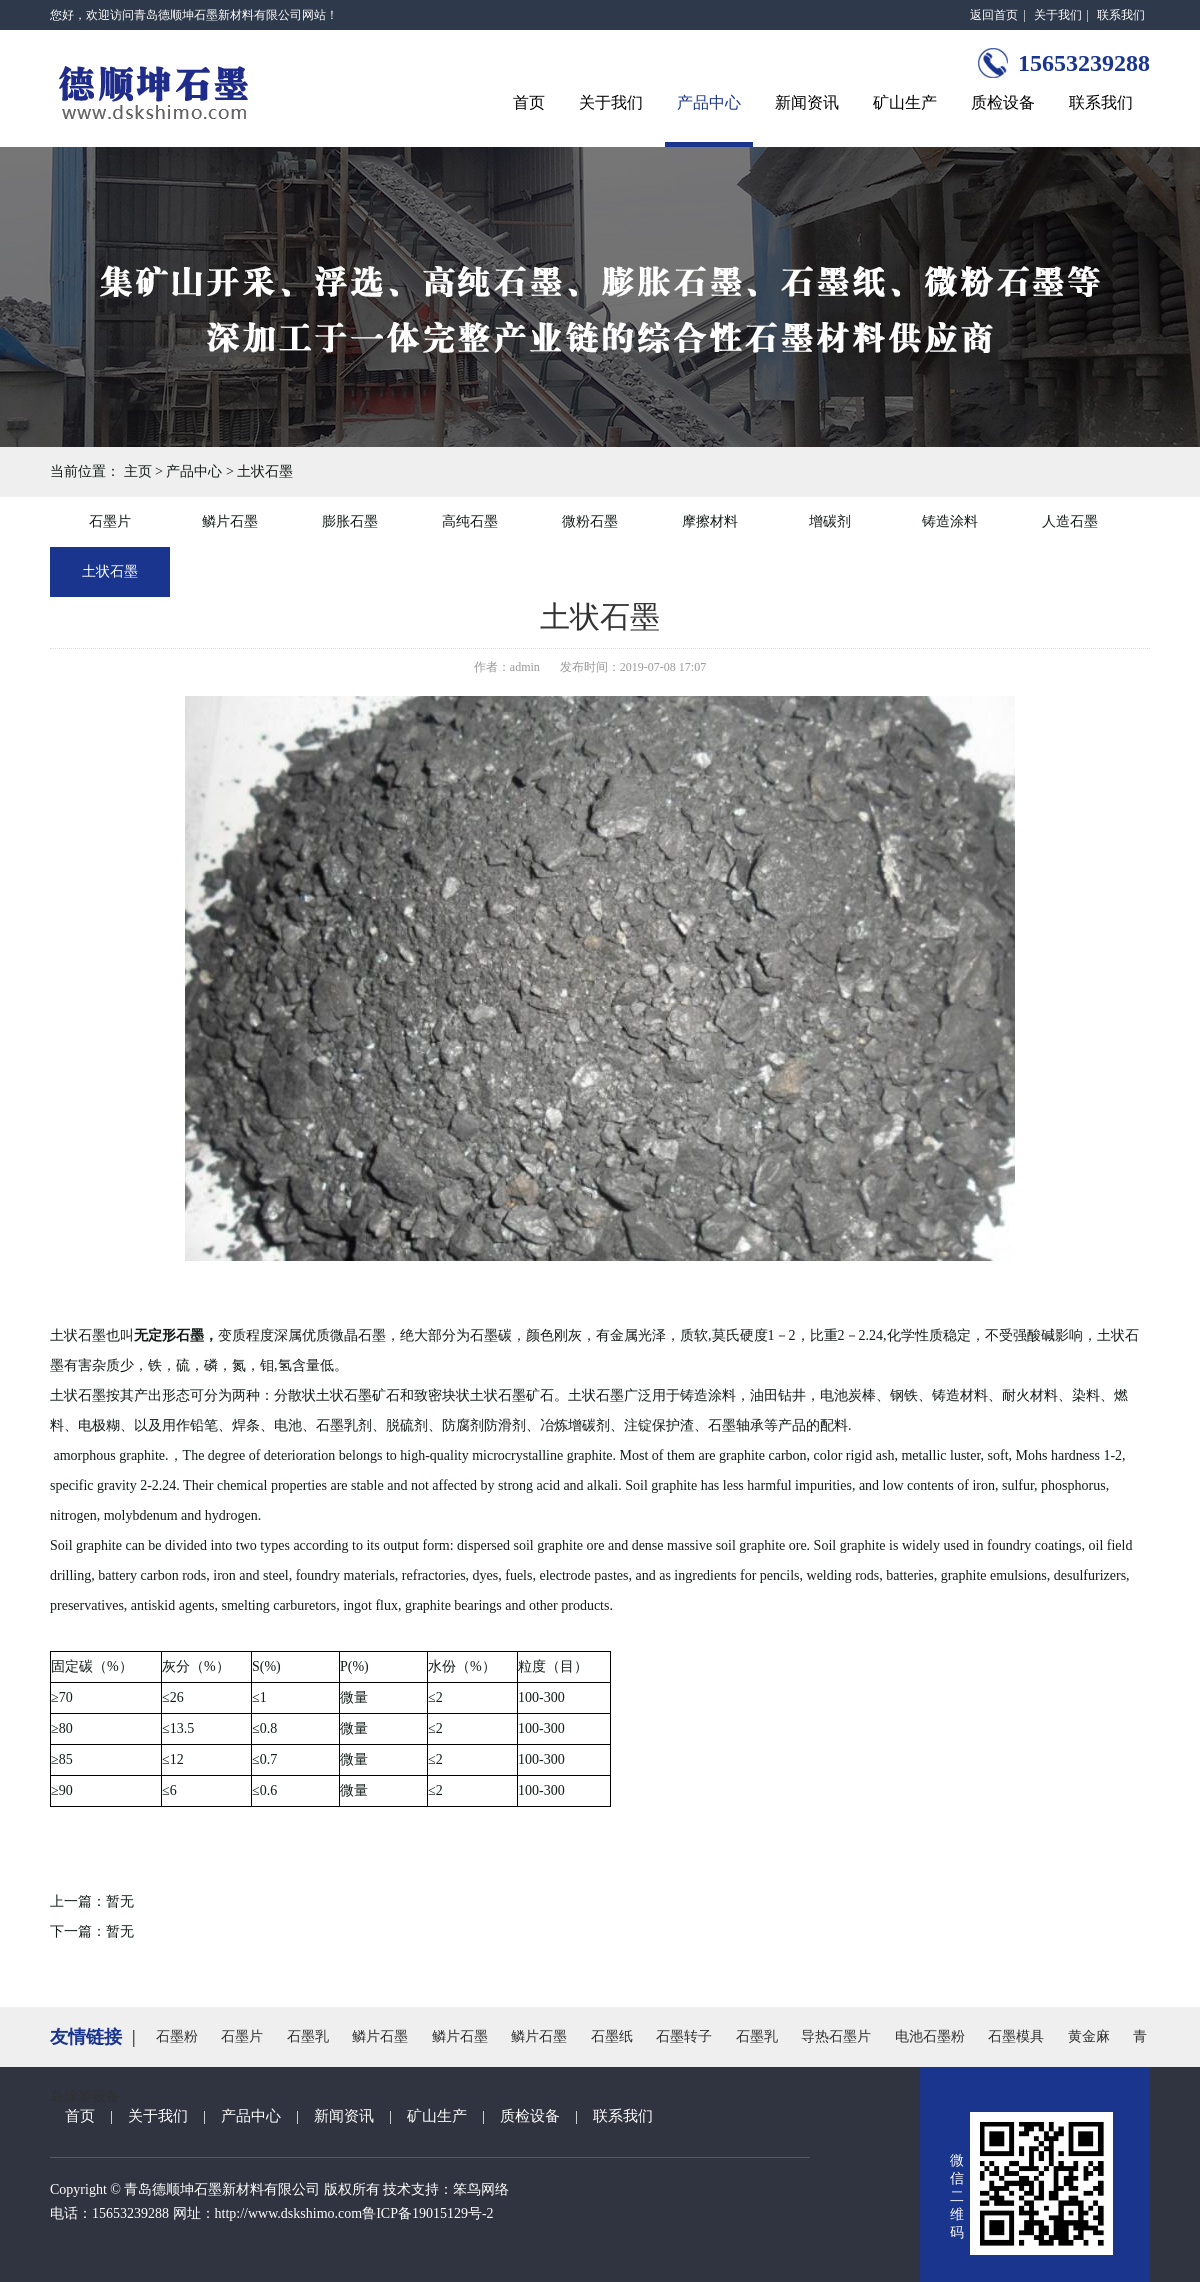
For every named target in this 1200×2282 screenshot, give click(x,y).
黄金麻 (1089, 2036)
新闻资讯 (807, 102)
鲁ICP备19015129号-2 (427, 2213)
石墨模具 (1016, 2036)
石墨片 (110, 521)
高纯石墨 (470, 521)
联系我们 (1121, 15)
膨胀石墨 (350, 521)
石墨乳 (308, 2036)
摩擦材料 (710, 521)
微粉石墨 (590, 521)
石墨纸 (612, 2036)
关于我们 (1058, 15)
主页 (138, 471)
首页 (529, 102)
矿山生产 (905, 102)
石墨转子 (684, 2036)
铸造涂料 (950, 521)
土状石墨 (265, 471)
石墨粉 (177, 2036)
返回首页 (994, 15)
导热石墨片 (836, 2036)
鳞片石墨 (230, 521)
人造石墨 (1070, 521)
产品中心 (709, 102)
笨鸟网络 (481, 2189)
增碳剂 (830, 521)
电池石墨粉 (930, 2036)
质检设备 (1003, 102)
